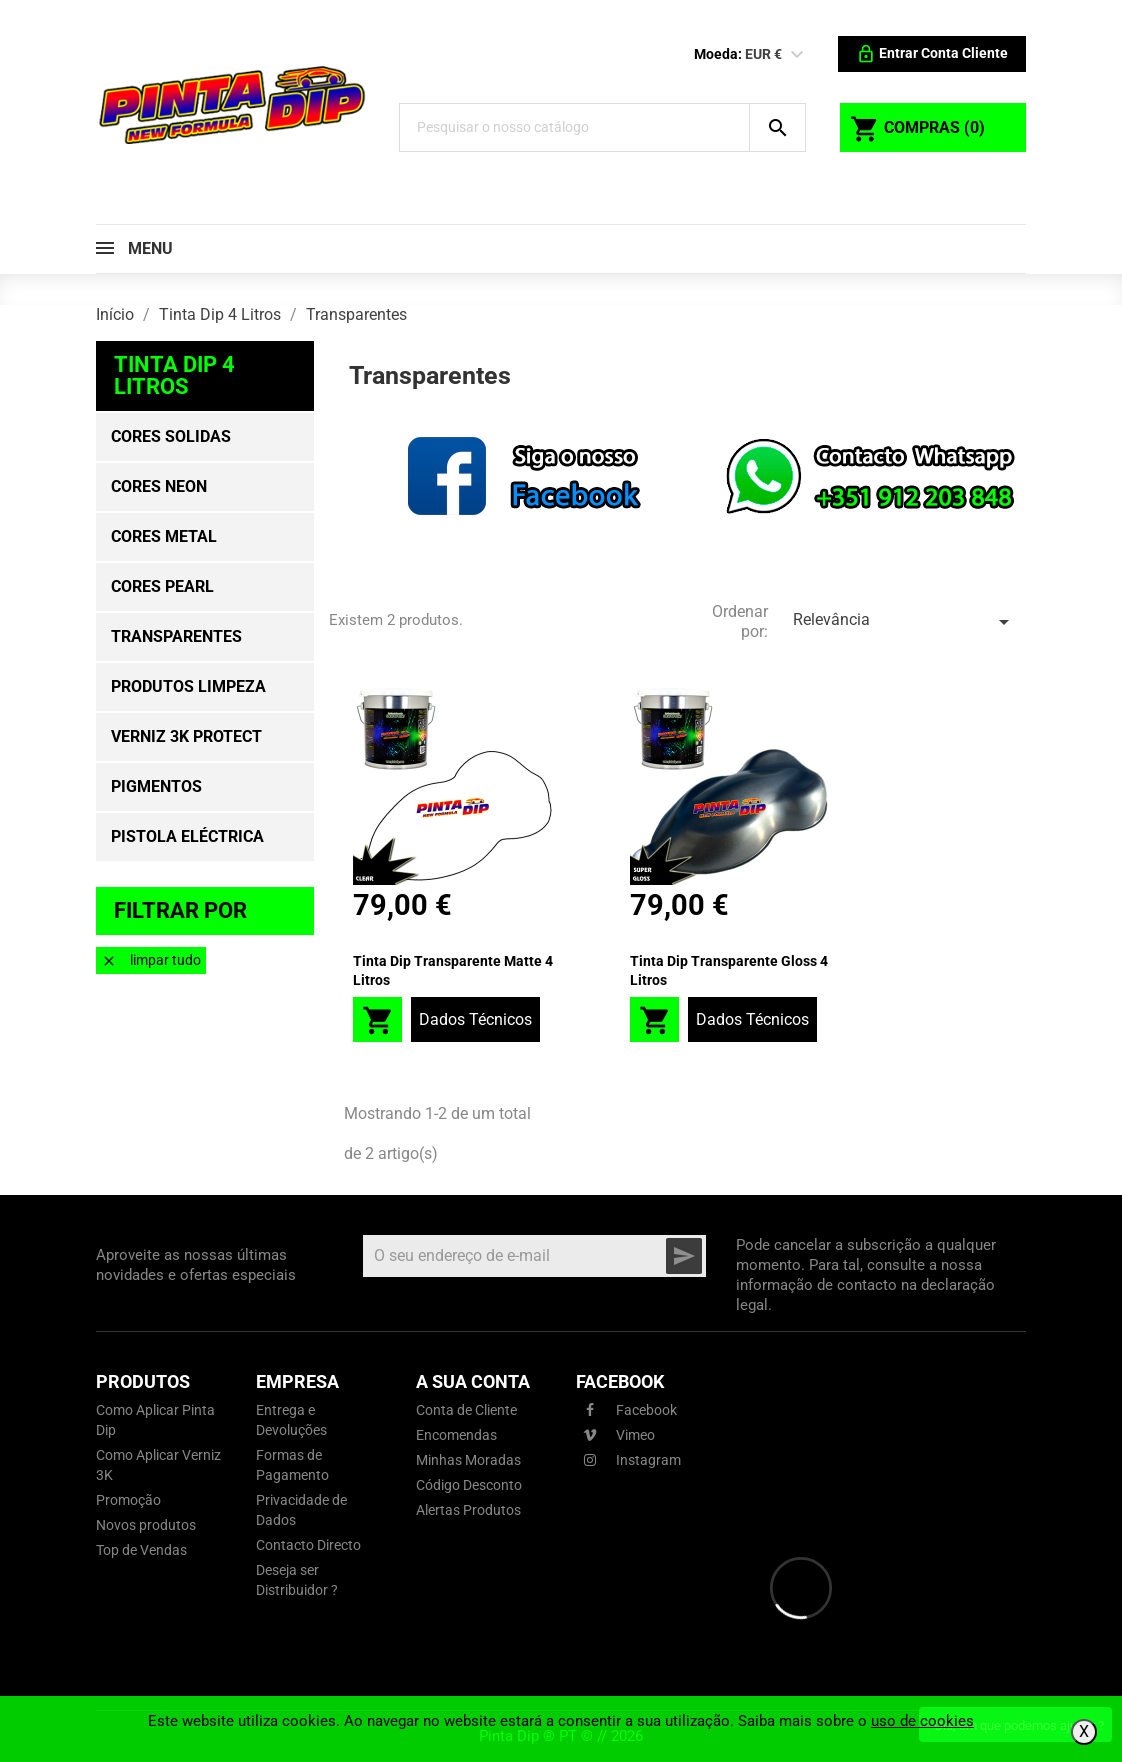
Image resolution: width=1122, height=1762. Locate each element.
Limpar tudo (151, 960)
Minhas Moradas (468, 1460)
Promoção (128, 1500)
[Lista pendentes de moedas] (797, 55)
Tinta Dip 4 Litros (174, 375)
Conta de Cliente (466, 1410)
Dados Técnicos (475, 1019)
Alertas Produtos (468, 1510)
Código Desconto (469, 1485)
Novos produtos (146, 1525)
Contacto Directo (308, 1545)
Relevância (904, 622)
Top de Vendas (141, 1550)
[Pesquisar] (574, 127)
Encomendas (456, 1435)
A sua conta (473, 1381)
